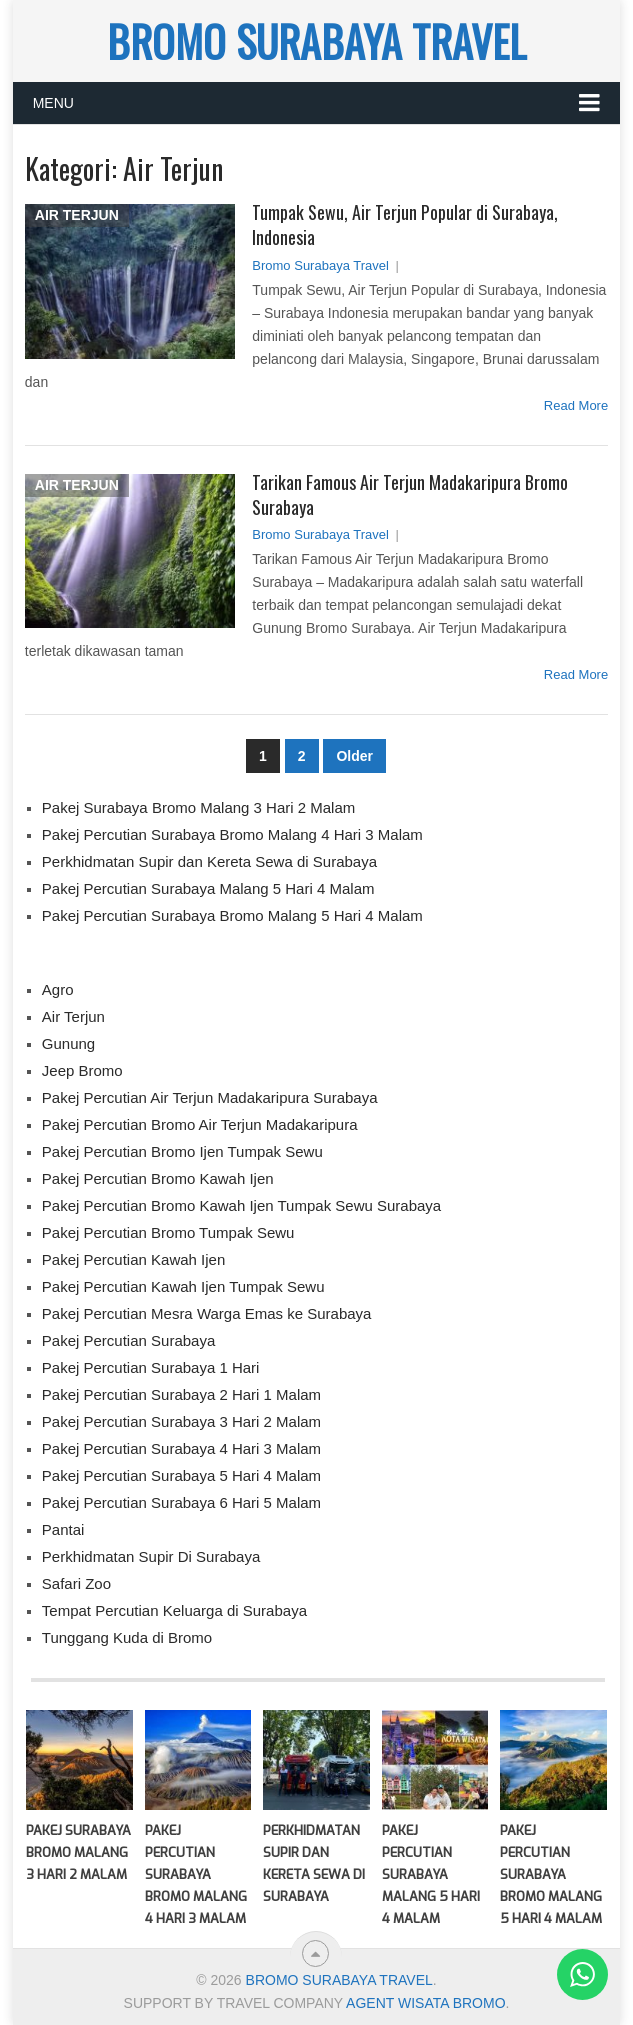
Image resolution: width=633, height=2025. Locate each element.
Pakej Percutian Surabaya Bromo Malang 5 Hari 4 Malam (232, 915)
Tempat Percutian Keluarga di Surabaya (174, 1610)
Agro (58, 989)
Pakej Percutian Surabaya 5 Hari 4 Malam (181, 1475)
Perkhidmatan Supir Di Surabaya (151, 1556)
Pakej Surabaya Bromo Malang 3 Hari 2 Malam (198, 807)
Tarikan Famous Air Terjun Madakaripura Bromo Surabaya (410, 495)
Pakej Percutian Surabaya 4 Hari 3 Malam (181, 1448)
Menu (53, 103)
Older (354, 756)
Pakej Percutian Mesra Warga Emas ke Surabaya (207, 1313)
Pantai (63, 1529)
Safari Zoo (76, 1583)
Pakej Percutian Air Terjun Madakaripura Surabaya (210, 1097)
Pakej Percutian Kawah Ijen (133, 1259)
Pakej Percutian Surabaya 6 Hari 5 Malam (181, 1502)
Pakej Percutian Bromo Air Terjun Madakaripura (200, 1124)
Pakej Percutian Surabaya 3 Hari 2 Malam (181, 1421)
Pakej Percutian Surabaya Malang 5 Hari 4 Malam (208, 888)
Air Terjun (73, 1016)
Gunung (68, 1043)
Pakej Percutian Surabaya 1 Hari (151, 1367)
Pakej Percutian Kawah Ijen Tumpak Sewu (183, 1286)
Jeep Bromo (82, 1070)
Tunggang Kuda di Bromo (127, 1637)
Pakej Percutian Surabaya (128, 1340)
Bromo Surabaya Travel (320, 265)
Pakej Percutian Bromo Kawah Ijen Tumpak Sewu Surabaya (241, 1205)
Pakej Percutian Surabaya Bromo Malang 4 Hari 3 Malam (232, 834)
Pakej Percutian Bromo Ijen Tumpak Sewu (182, 1151)
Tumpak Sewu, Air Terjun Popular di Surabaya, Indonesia (405, 225)
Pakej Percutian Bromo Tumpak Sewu (168, 1232)
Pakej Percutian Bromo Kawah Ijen (158, 1178)
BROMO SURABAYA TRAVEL (316, 41)
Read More (576, 405)
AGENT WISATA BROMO (425, 2003)
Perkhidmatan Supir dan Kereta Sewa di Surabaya (209, 861)
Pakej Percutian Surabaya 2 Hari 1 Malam (181, 1394)
